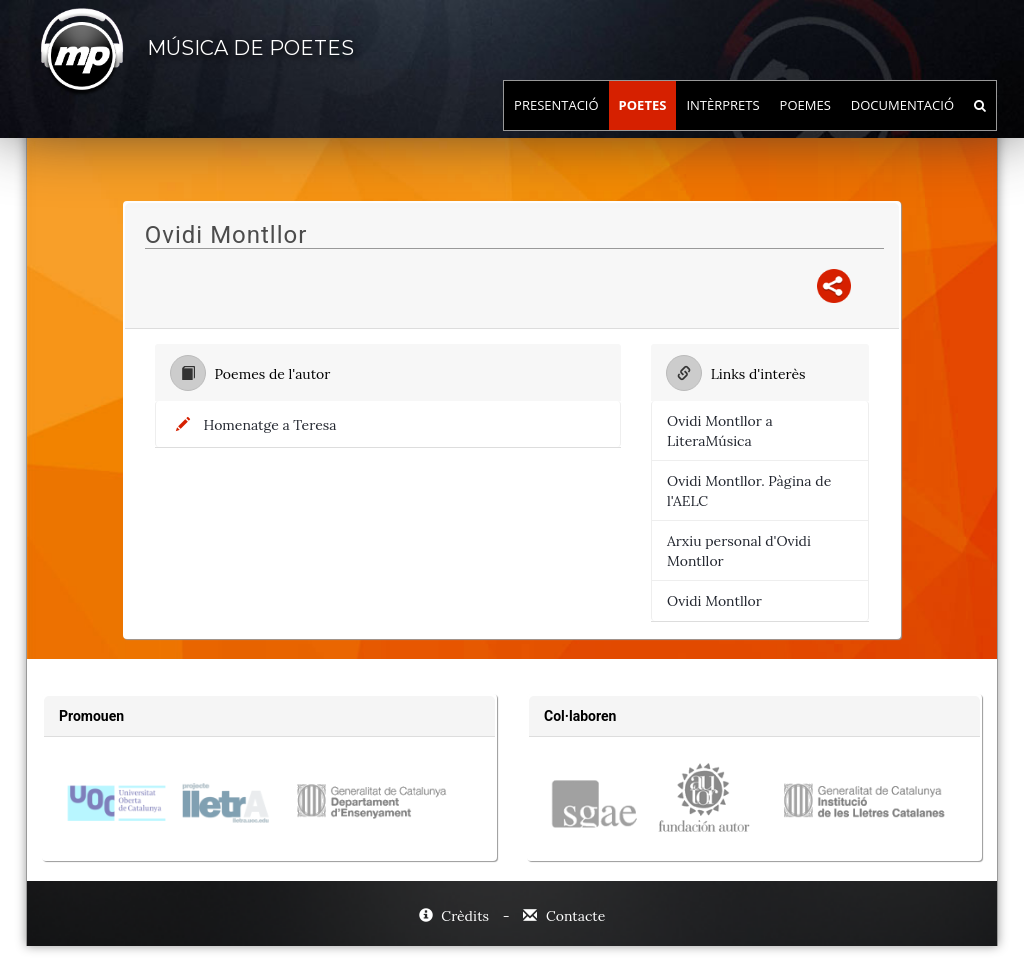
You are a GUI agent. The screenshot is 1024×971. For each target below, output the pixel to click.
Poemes (805, 125)
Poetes (643, 125)
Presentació (556, 125)
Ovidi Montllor (714, 601)
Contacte (564, 916)
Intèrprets (722, 125)
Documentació (902, 125)
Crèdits (456, 916)
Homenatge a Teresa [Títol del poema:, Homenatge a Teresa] (270, 425)
